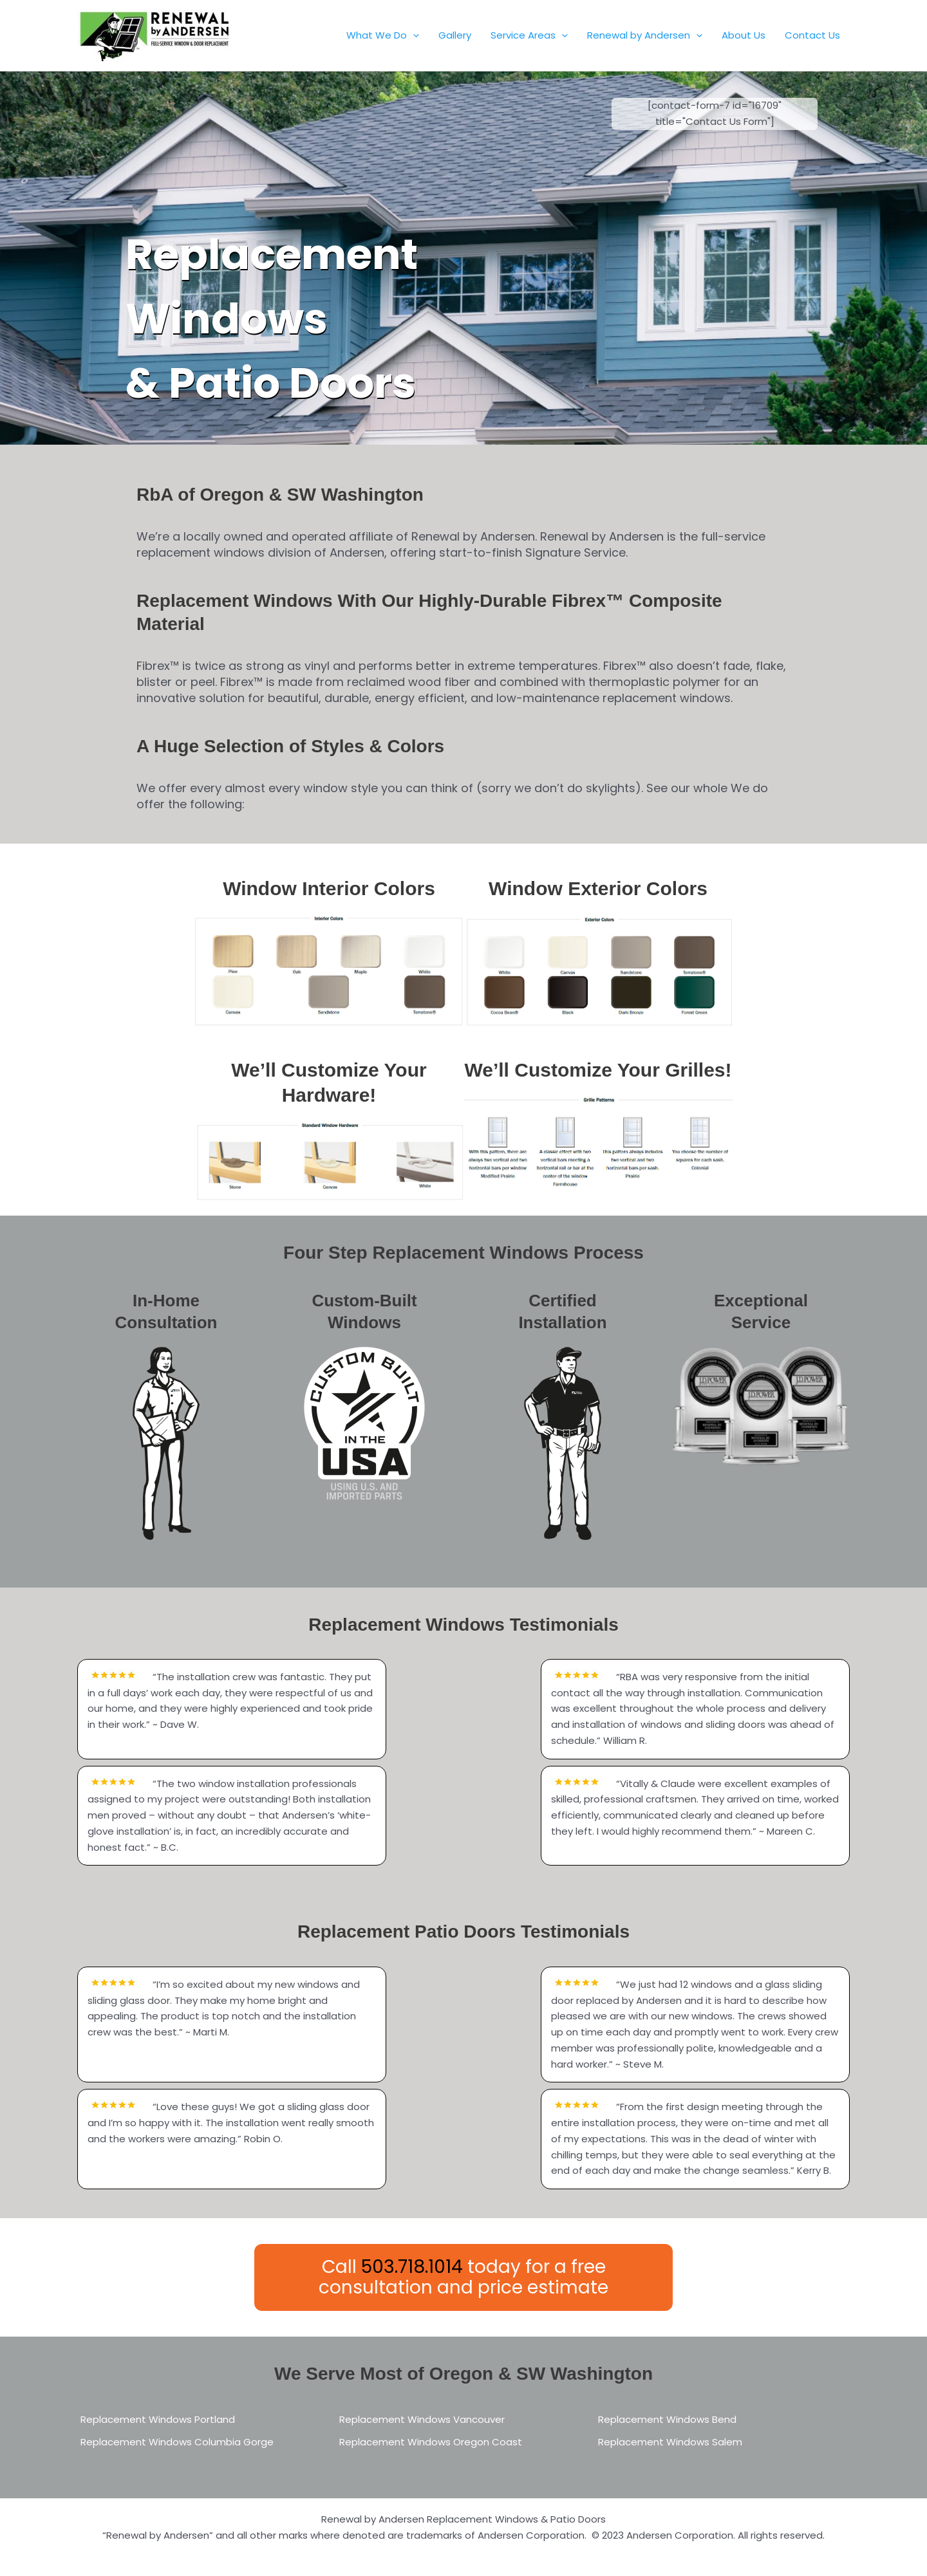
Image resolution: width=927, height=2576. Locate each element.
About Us (743, 35)
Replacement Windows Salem (670, 2442)
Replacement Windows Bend (667, 2419)
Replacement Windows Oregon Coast (430, 2442)
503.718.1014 (412, 2266)
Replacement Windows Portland (157, 2419)
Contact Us (812, 35)
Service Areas (529, 35)
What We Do (382, 35)
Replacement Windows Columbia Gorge (177, 2442)
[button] (413, 35)
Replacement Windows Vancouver (422, 2419)
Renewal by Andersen (644, 35)
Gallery (454, 35)
